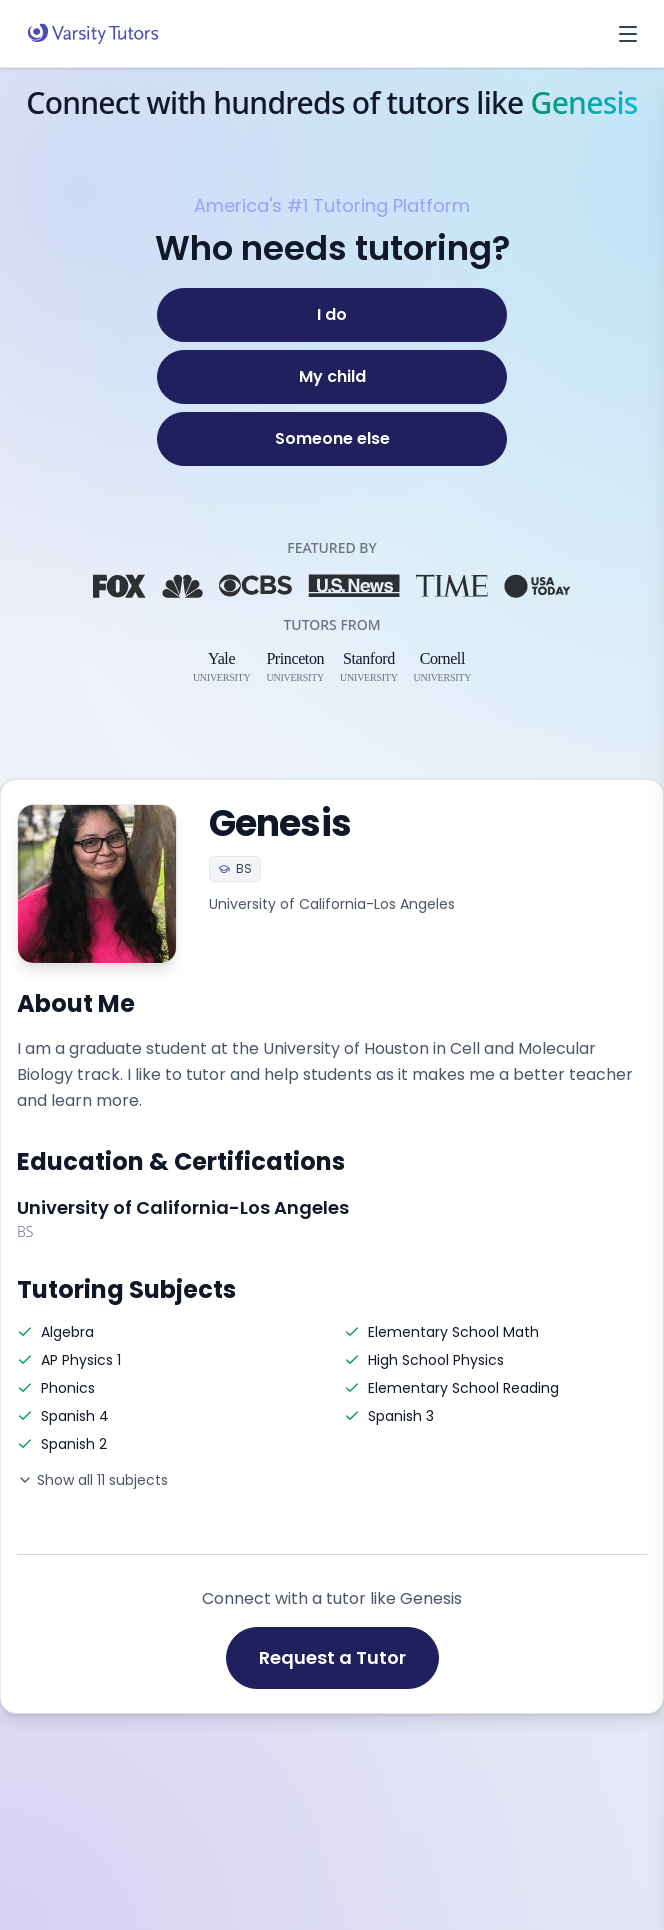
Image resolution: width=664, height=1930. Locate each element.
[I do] (332, 315)
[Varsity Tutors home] (93, 34)
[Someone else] (332, 439)
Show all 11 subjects (92, 1480)
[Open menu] (628, 34)
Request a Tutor (332, 1657)
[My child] (332, 377)
